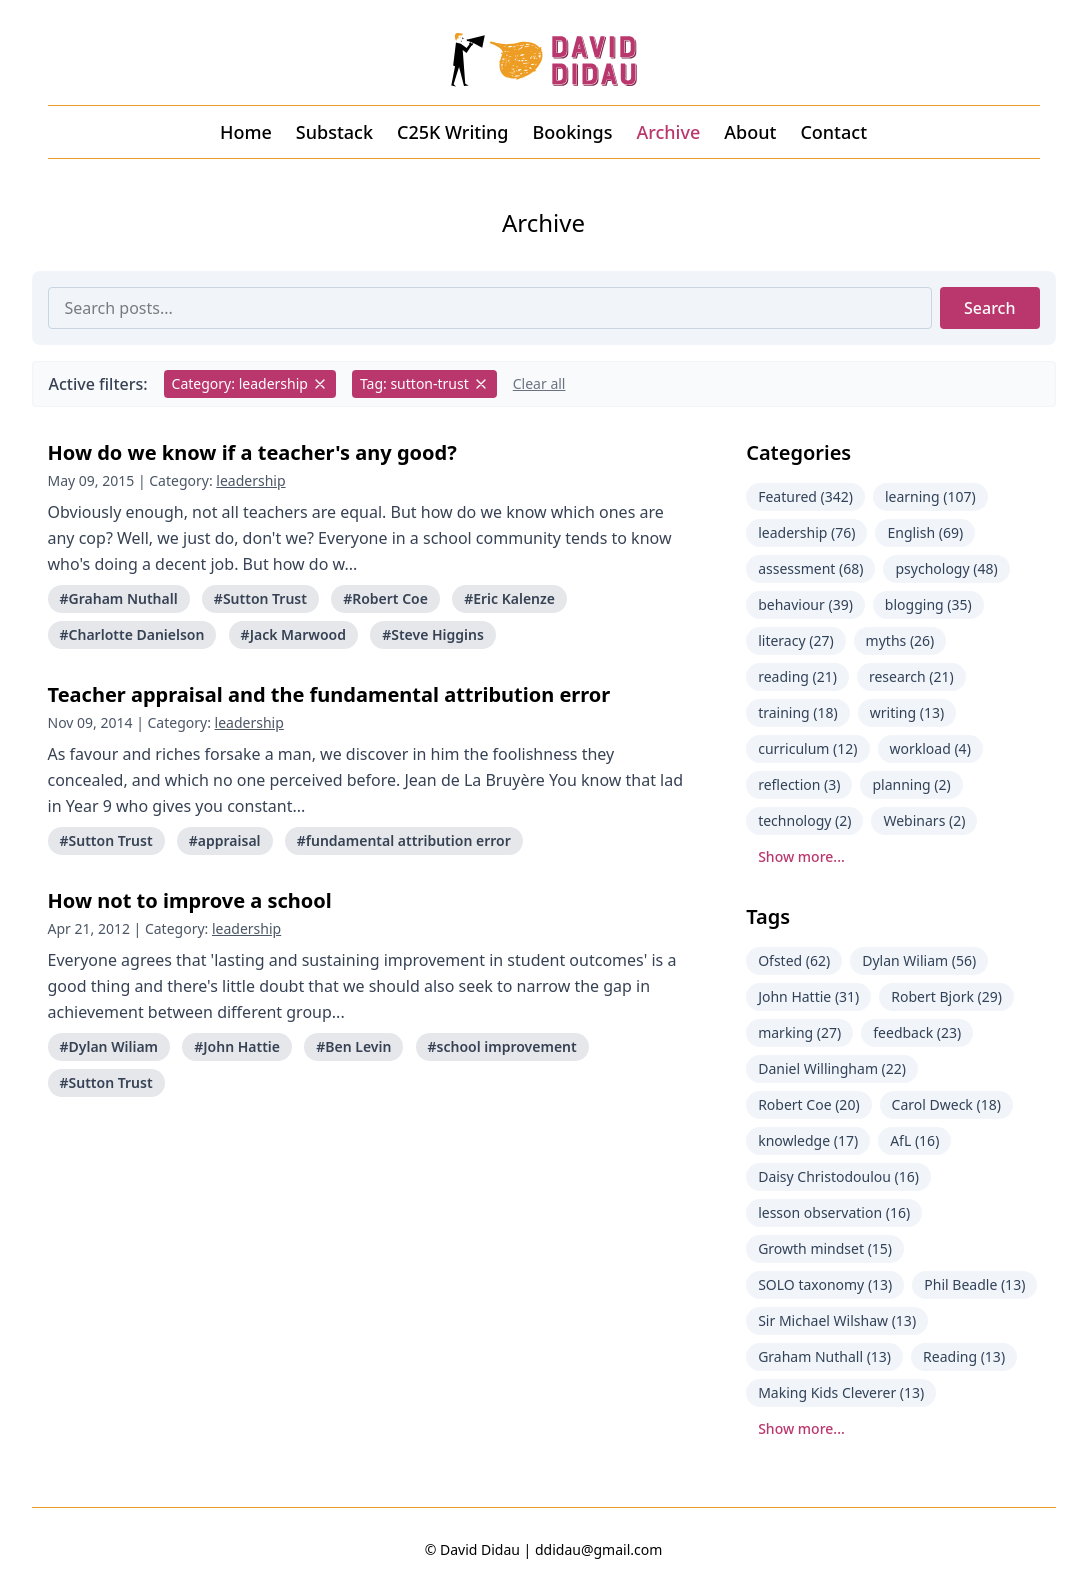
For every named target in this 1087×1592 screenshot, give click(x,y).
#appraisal (225, 840)
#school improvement (502, 1046)
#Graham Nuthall (119, 598)
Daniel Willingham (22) (832, 1068)
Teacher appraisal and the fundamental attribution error (329, 694)
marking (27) (799, 1032)
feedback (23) (917, 1032)
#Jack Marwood (293, 634)
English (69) (925, 532)
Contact (833, 132)
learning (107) (930, 496)
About (750, 132)
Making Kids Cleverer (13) (841, 1392)
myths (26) (900, 640)
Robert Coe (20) (808, 1104)
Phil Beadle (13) (974, 1284)
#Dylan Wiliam (109, 1046)
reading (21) (797, 676)
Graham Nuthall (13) (824, 1356)
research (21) (911, 676)
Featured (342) (805, 496)
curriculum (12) (807, 748)
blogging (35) (928, 604)
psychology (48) (946, 568)
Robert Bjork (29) (946, 996)
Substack (334, 132)
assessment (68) (810, 568)
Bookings (573, 132)
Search (989, 308)
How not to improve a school (190, 900)
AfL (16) (914, 1140)
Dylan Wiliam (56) (919, 960)
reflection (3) (799, 784)
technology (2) (804, 820)
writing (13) (907, 712)
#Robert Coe (385, 598)
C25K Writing (453, 132)
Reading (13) (964, 1356)
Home (246, 132)
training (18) (798, 712)
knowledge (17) (808, 1140)
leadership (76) (806, 532)
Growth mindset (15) (825, 1248)
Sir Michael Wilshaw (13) (837, 1320)
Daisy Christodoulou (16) (838, 1176)
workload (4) (930, 748)
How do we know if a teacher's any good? (252, 452)
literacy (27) (795, 640)
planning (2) (911, 784)
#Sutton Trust (260, 598)
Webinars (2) (924, 820)
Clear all (539, 383)
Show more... (801, 856)
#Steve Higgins (433, 634)
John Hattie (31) (808, 996)
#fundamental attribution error (404, 840)
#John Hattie (237, 1046)
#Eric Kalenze (509, 598)
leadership (250, 480)
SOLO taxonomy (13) (825, 1284)
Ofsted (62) (794, 960)
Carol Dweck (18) (946, 1104)
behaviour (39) (805, 604)
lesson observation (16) (834, 1212)
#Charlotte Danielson (132, 634)
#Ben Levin (353, 1046)
